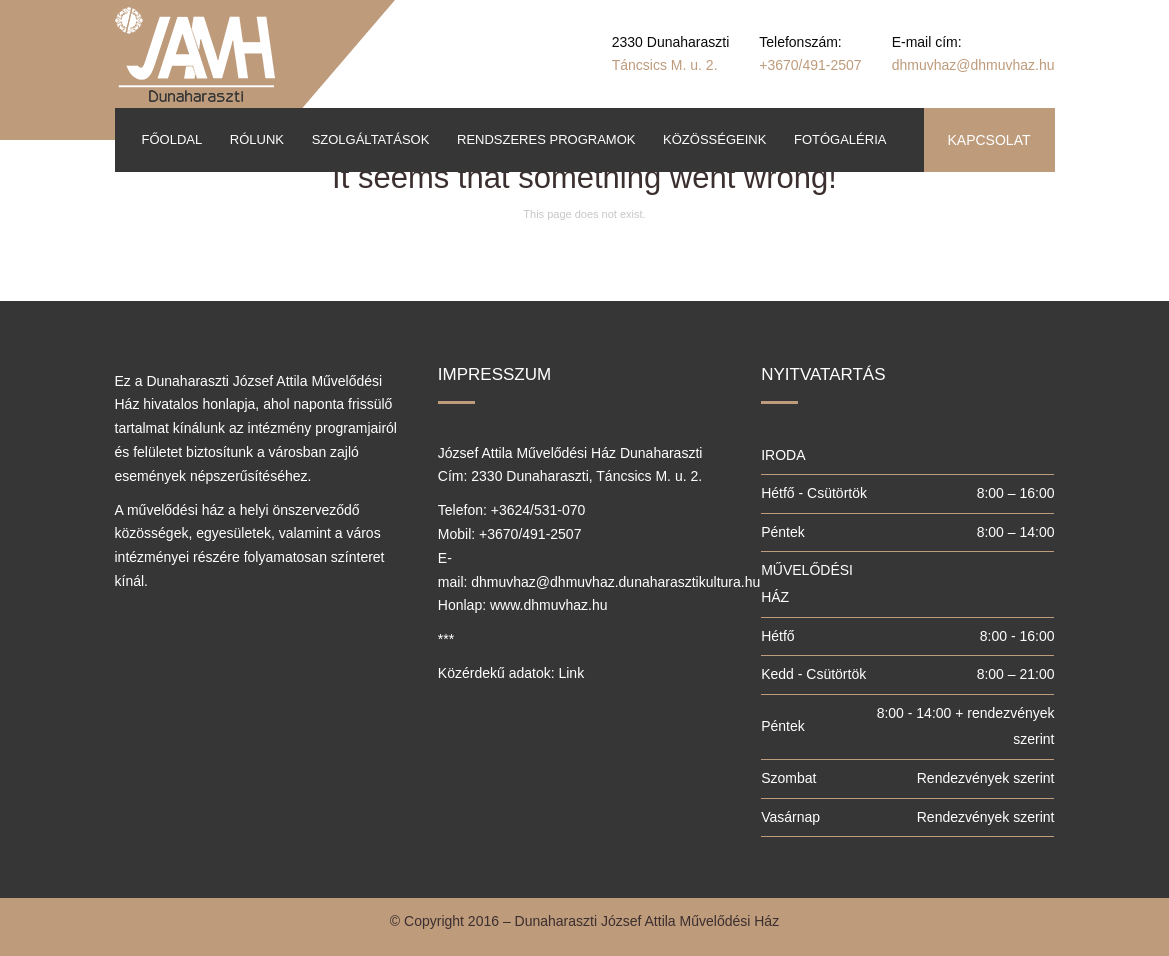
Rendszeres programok (546, 139)
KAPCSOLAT (989, 140)
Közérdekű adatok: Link (511, 673)
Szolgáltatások (371, 139)
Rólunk (257, 139)
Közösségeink (714, 139)
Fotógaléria (840, 139)
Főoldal (172, 139)
